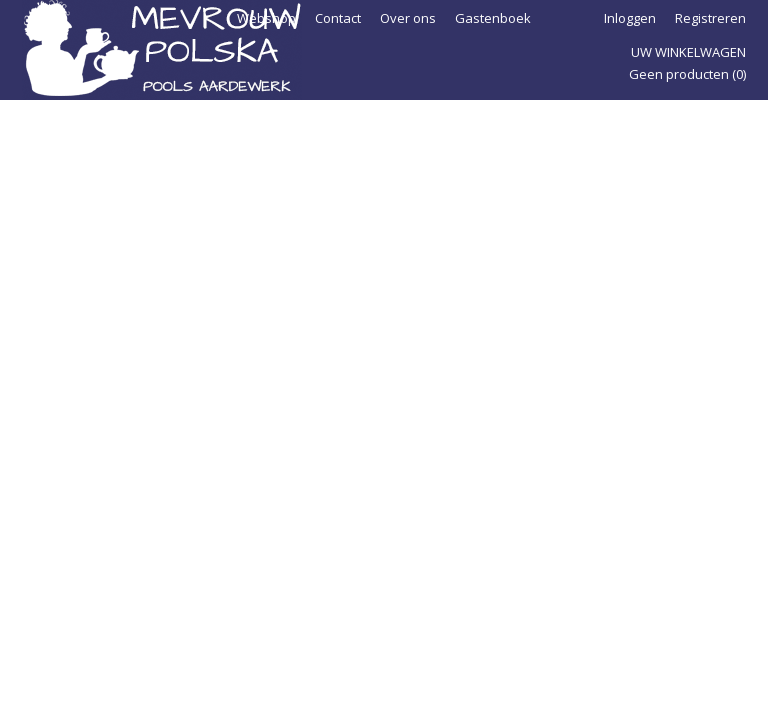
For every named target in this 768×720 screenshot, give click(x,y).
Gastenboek (493, 18)
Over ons (408, 18)
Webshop (266, 18)
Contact (338, 18)
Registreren (710, 18)
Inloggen (630, 18)
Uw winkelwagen (688, 52)
